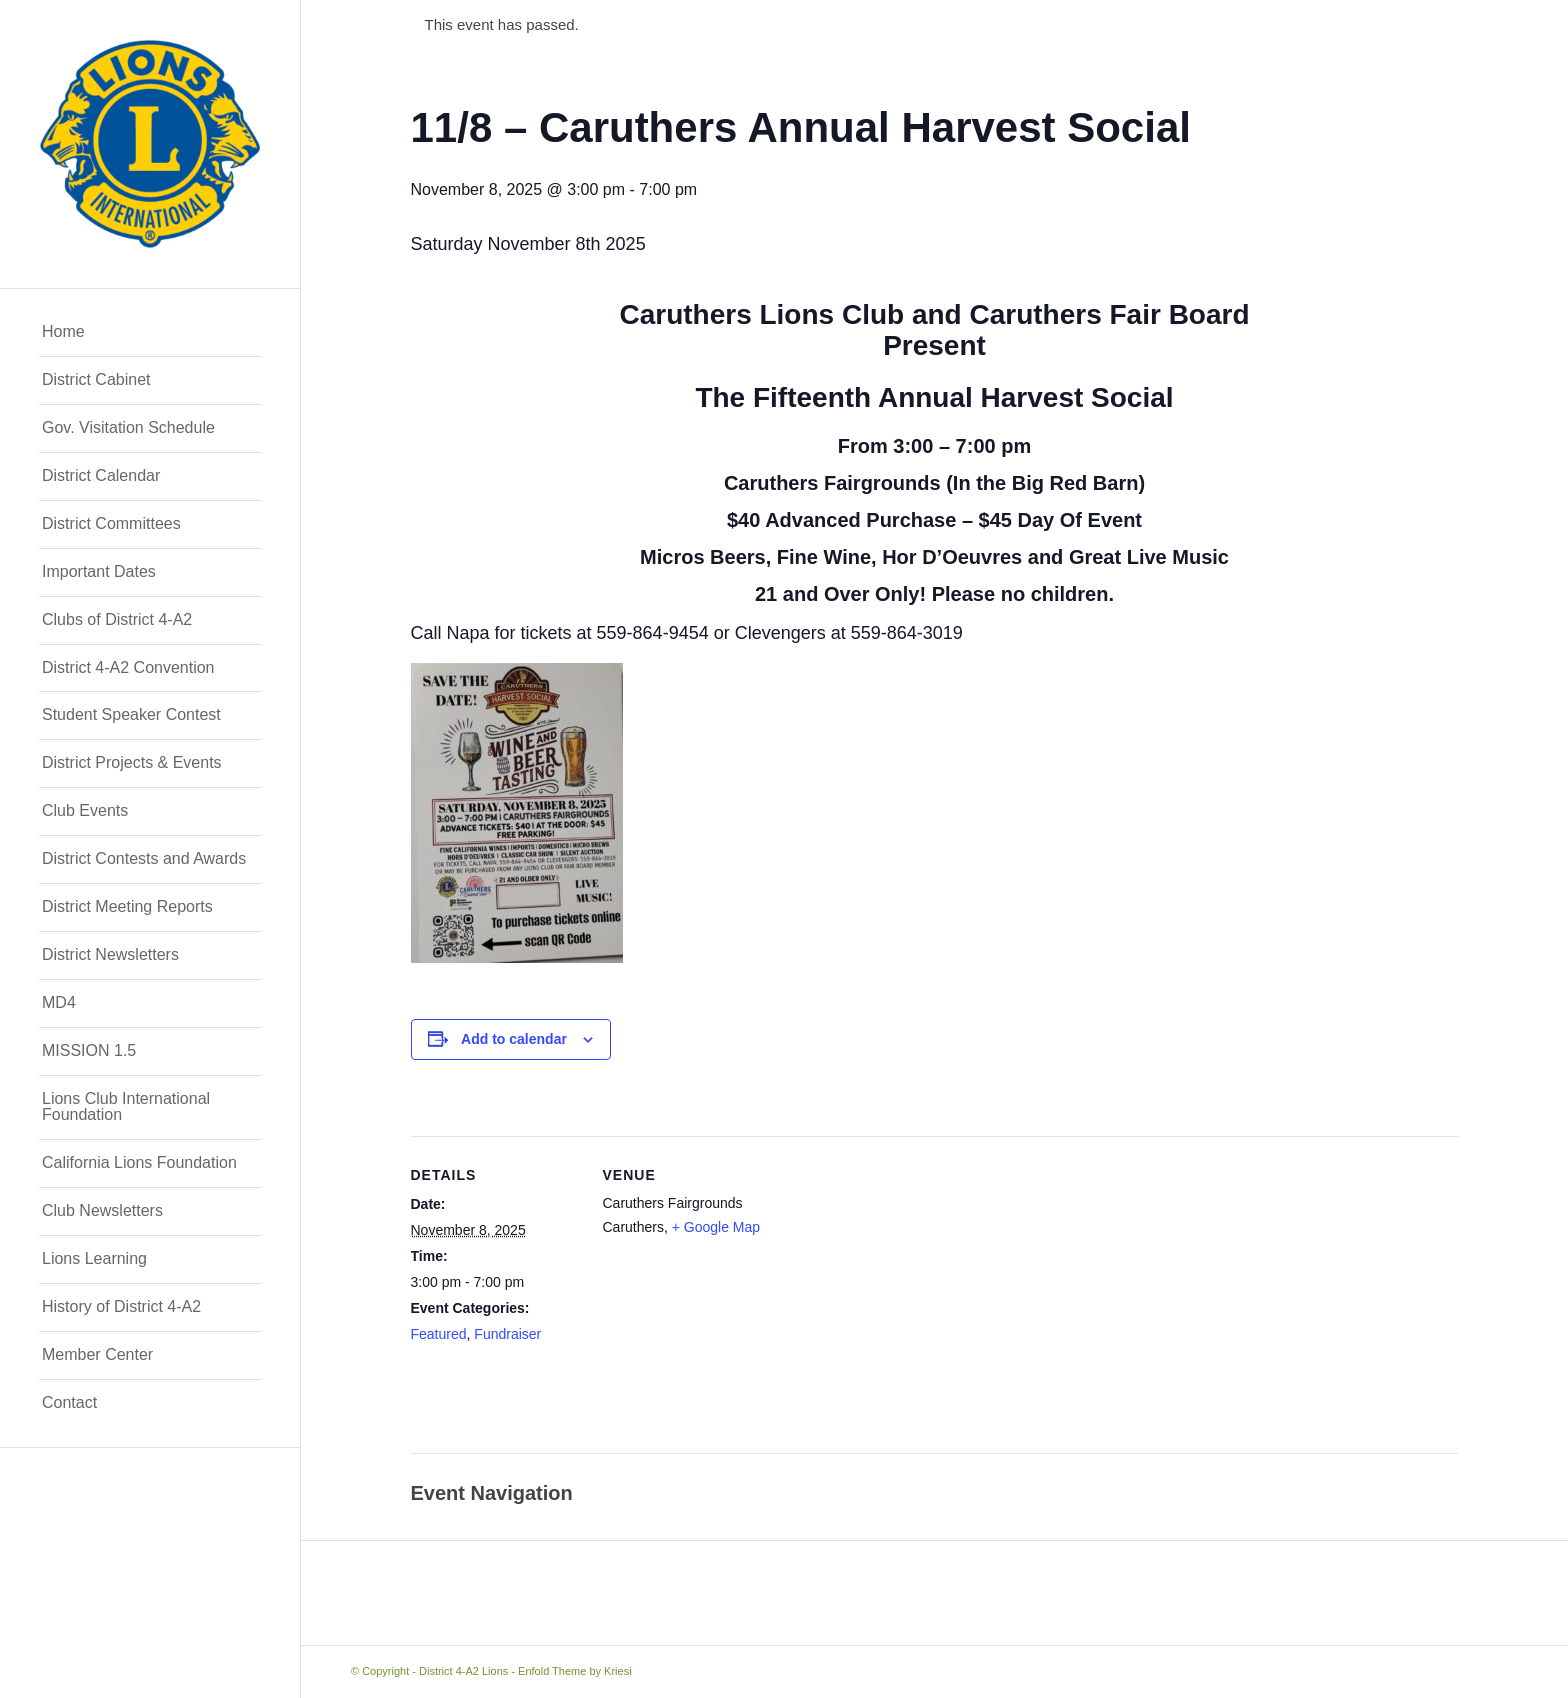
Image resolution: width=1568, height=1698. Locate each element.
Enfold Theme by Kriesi (575, 1671)
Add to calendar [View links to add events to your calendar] (514, 1039)
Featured (439, 1334)
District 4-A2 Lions (463, 1671)
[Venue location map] (900, 1305)
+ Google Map (716, 1227)
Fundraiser (507, 1334)
